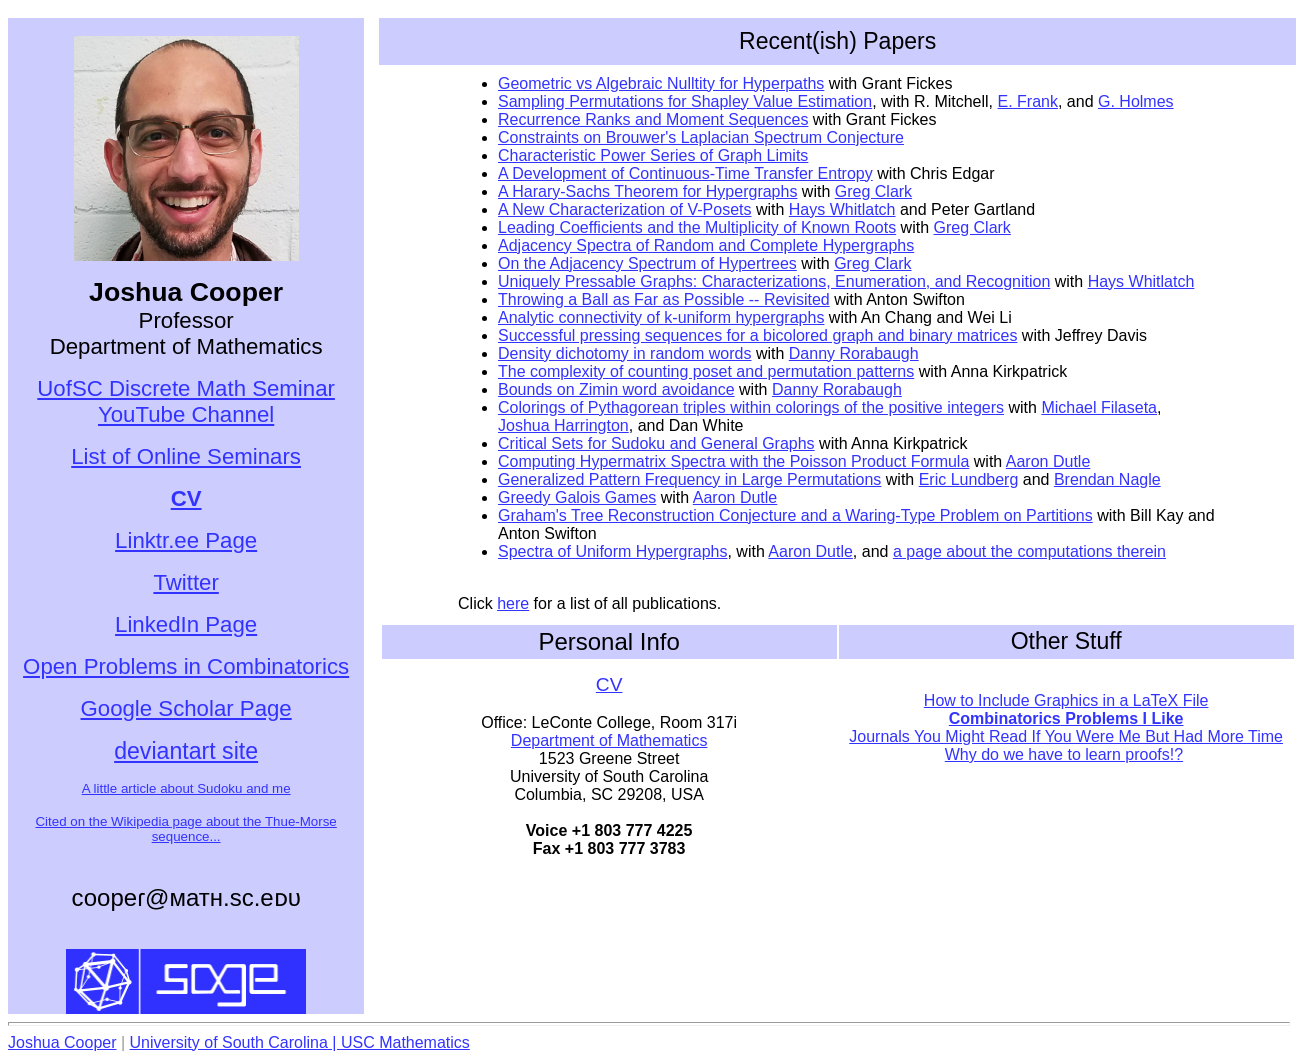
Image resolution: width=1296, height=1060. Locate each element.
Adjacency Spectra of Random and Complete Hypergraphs (706, 245)
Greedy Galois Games (577, 497)
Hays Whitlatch (842, 209)
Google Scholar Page (186, 708)
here (513, 603)
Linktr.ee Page (186, 540)
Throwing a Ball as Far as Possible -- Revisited (664, 299)
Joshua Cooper (62, 1042)
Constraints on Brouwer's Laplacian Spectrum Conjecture (701, 137)
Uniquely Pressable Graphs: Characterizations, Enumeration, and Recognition (774, 281)
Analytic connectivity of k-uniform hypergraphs (661, 317)
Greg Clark (873, 191)
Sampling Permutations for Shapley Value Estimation (685, 101)
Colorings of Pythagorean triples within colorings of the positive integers (751, 407)
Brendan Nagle (1107, 479)
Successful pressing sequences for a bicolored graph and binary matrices (757, 335)
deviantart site (186, 751)
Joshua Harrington (563, 425)
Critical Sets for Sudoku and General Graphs (656, 443)
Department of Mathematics (609, 740)
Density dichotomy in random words (624, 353)
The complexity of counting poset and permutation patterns (706, 371)
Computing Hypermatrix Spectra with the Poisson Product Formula (733, 461)
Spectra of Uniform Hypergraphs (612, 551)
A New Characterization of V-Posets (624, 209)
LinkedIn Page (186, 624)
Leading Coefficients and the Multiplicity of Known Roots (697, 227)
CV (609, 684)
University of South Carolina (229, 1042)
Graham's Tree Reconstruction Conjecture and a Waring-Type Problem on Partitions (795, 515)
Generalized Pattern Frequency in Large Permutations (689, 479)
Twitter (185, 582)
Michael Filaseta (1099, 407)
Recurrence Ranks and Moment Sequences (653, 119)
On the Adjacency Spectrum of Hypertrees (647, 263)
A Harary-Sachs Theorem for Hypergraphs (647, 191)
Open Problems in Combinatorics (186, 666)
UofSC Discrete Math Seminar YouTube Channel (186, 401)
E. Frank (1028, 101)
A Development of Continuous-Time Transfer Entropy (685, 173)
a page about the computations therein (1029, 551)
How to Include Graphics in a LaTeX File (1066, 700)
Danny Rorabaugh (854, 353)
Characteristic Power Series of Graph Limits (653, 155)
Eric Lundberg (969, 479)
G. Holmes (1136, 101)
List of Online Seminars (186, 456)
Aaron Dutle (1048, 461)
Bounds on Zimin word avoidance (616, 389)
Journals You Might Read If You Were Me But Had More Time (1066, 736)
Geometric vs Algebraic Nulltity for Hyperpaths (661, 83)
